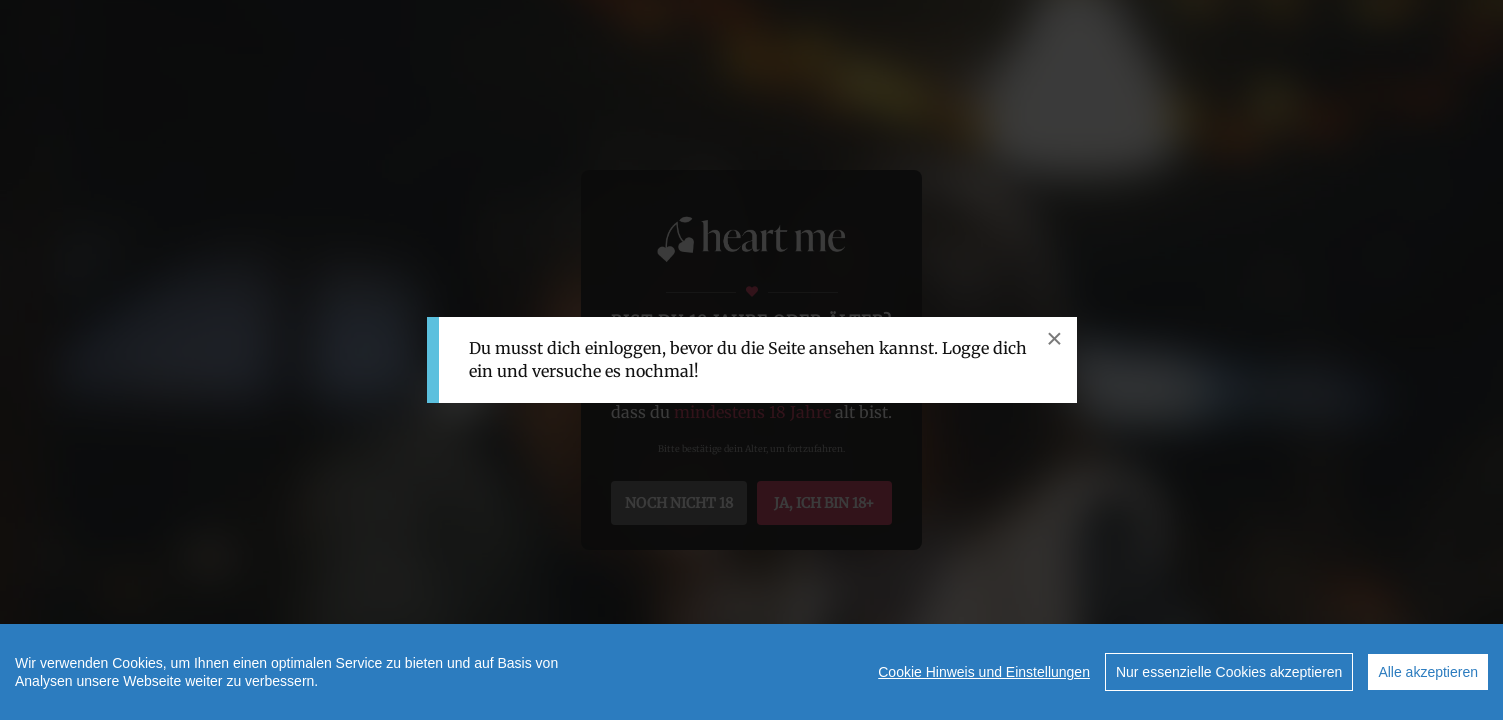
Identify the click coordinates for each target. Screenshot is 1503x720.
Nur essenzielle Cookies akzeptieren (1229, 672)
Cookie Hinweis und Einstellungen (984, 672)
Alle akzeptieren (1428, 672)
